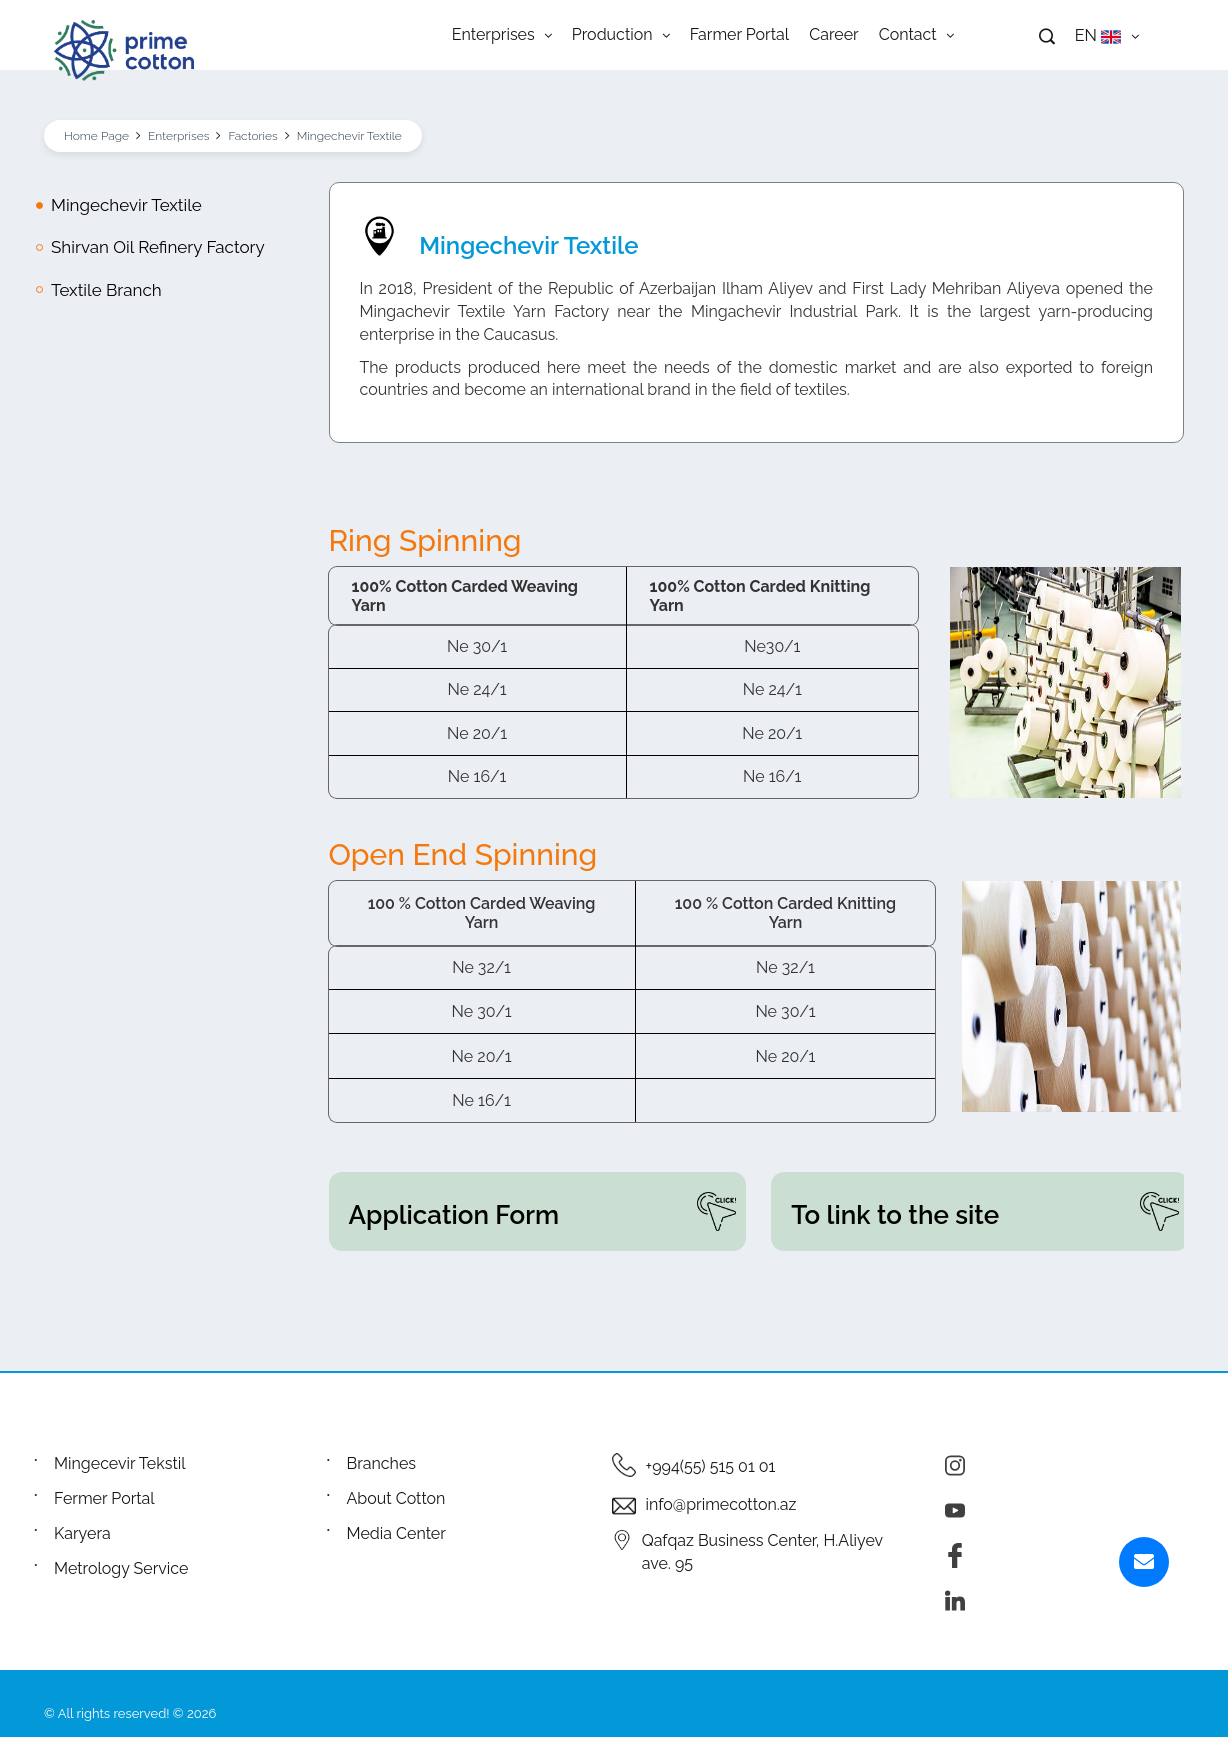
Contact (916, 35)
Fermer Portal (104, 1498)
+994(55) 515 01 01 (711, 1466)
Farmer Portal (740, 35)
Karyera (82, 1533)
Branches (382, 1463)
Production (621, 35)
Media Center (396, 1533)
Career (833, 35)
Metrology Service (121, 1568)
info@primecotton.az (721, 1504)
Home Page (96, 136)
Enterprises (502, 35)
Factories (252, 136)
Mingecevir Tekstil (120, 1463)
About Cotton (396, 1498)
